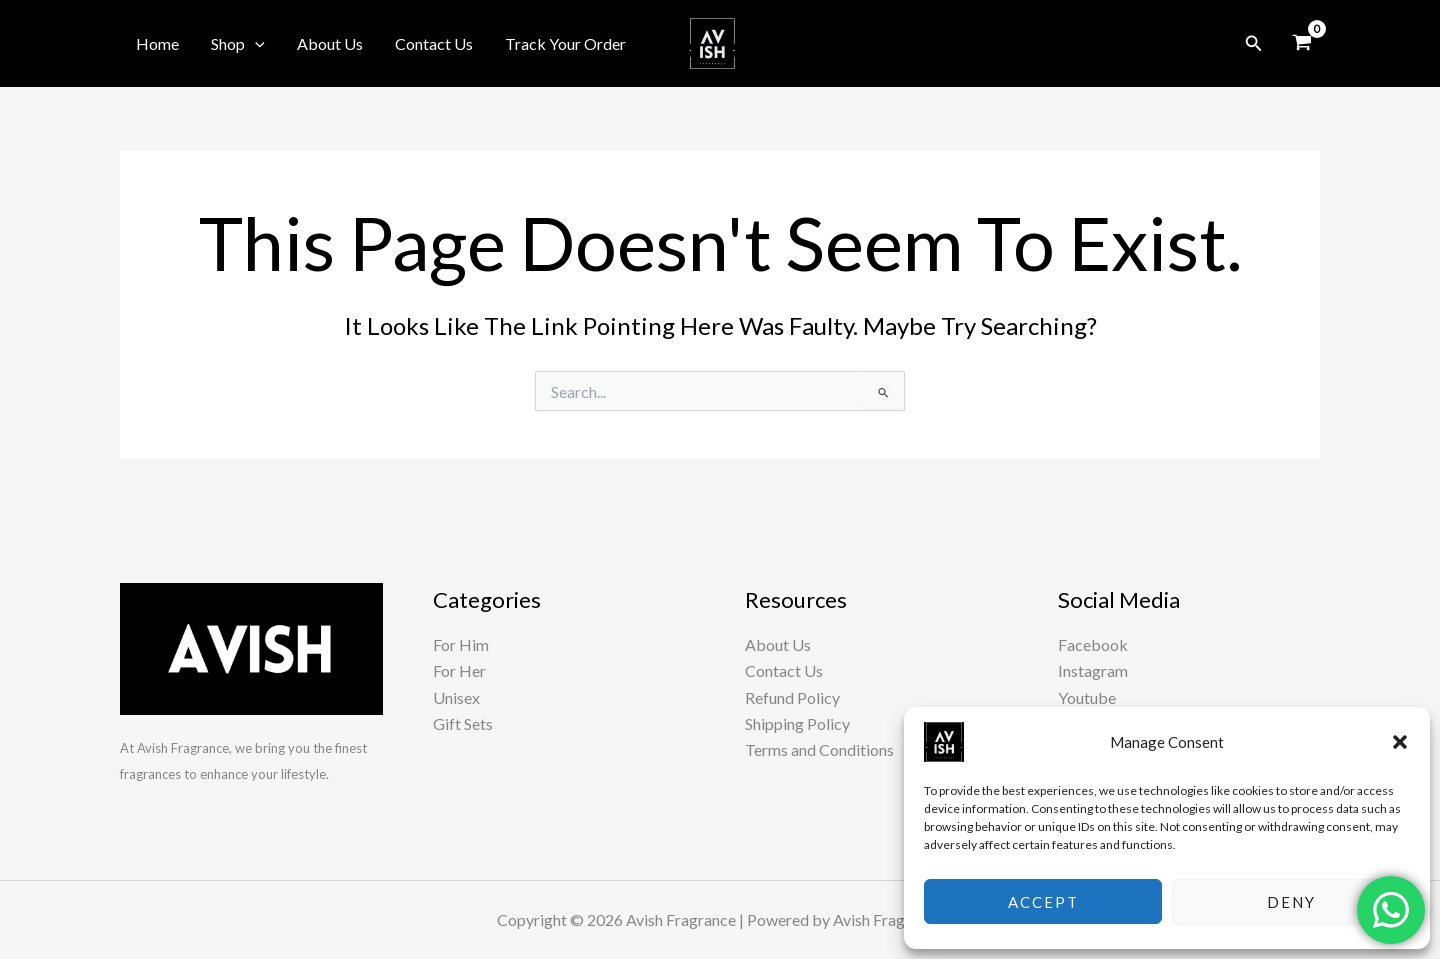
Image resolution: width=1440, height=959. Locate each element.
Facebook (1093, 644)
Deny (1291, 902)
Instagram (1093, 670)
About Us (330, 43)
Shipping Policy (797, 723)
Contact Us (434, 43)
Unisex (456, 697)
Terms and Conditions (819, 749)
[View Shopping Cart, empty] (1301, 44)
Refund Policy (792, 697)
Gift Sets (463, 723)
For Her (459, 670)
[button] (1400, 742)
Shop (238, 44)
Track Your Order (565, 43)
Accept (1043, 902)
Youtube (1087, 697)
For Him (461, 644)
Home (157, 43)
